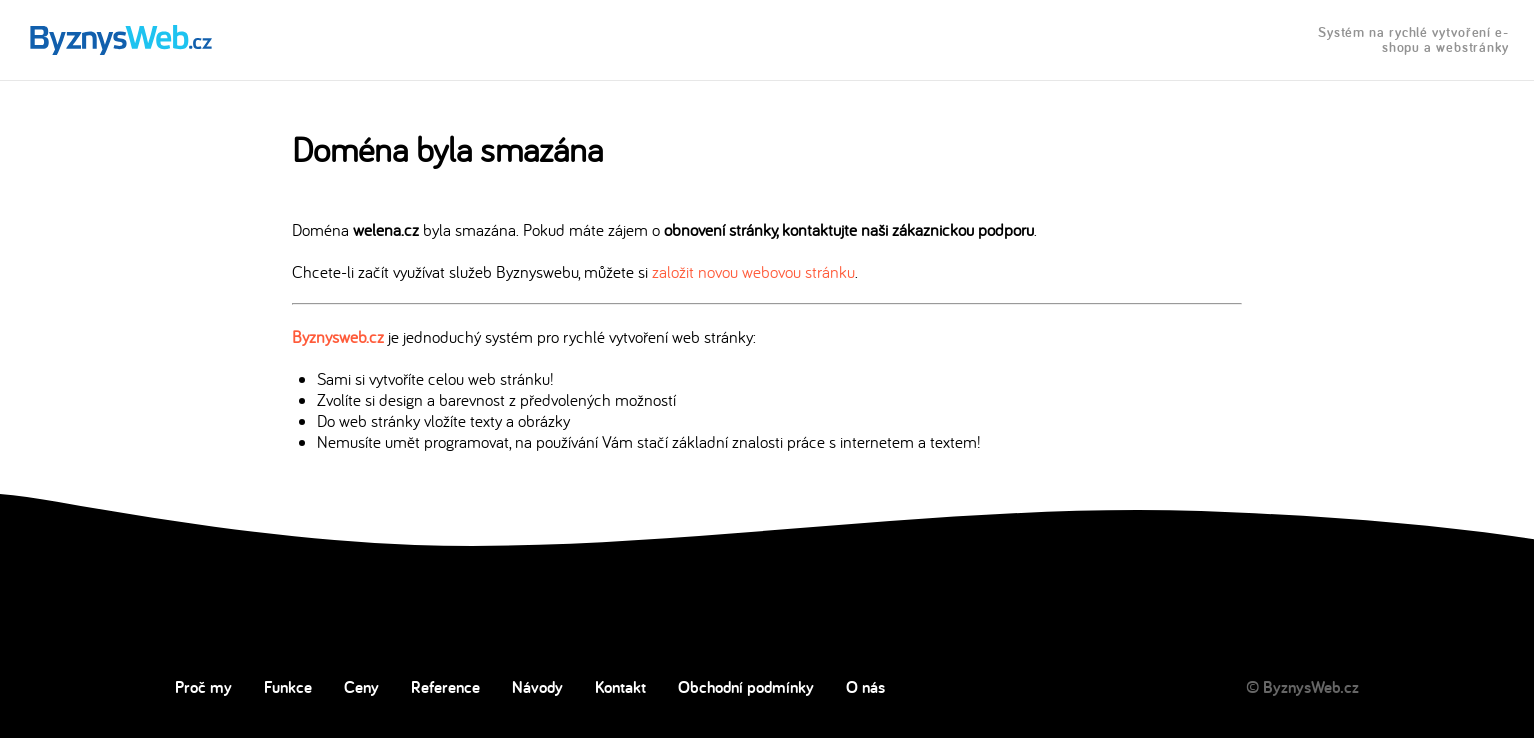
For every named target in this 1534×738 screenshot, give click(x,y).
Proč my (203, 687)
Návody (537, 687)
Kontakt (620, 687)
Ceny (361, 687)
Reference (445, 687)
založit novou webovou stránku (753, 271)
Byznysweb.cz (338, 336)
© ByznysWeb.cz (1302, 687)
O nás (865, 687)
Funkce (288, 687)
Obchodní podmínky (746, 687)
